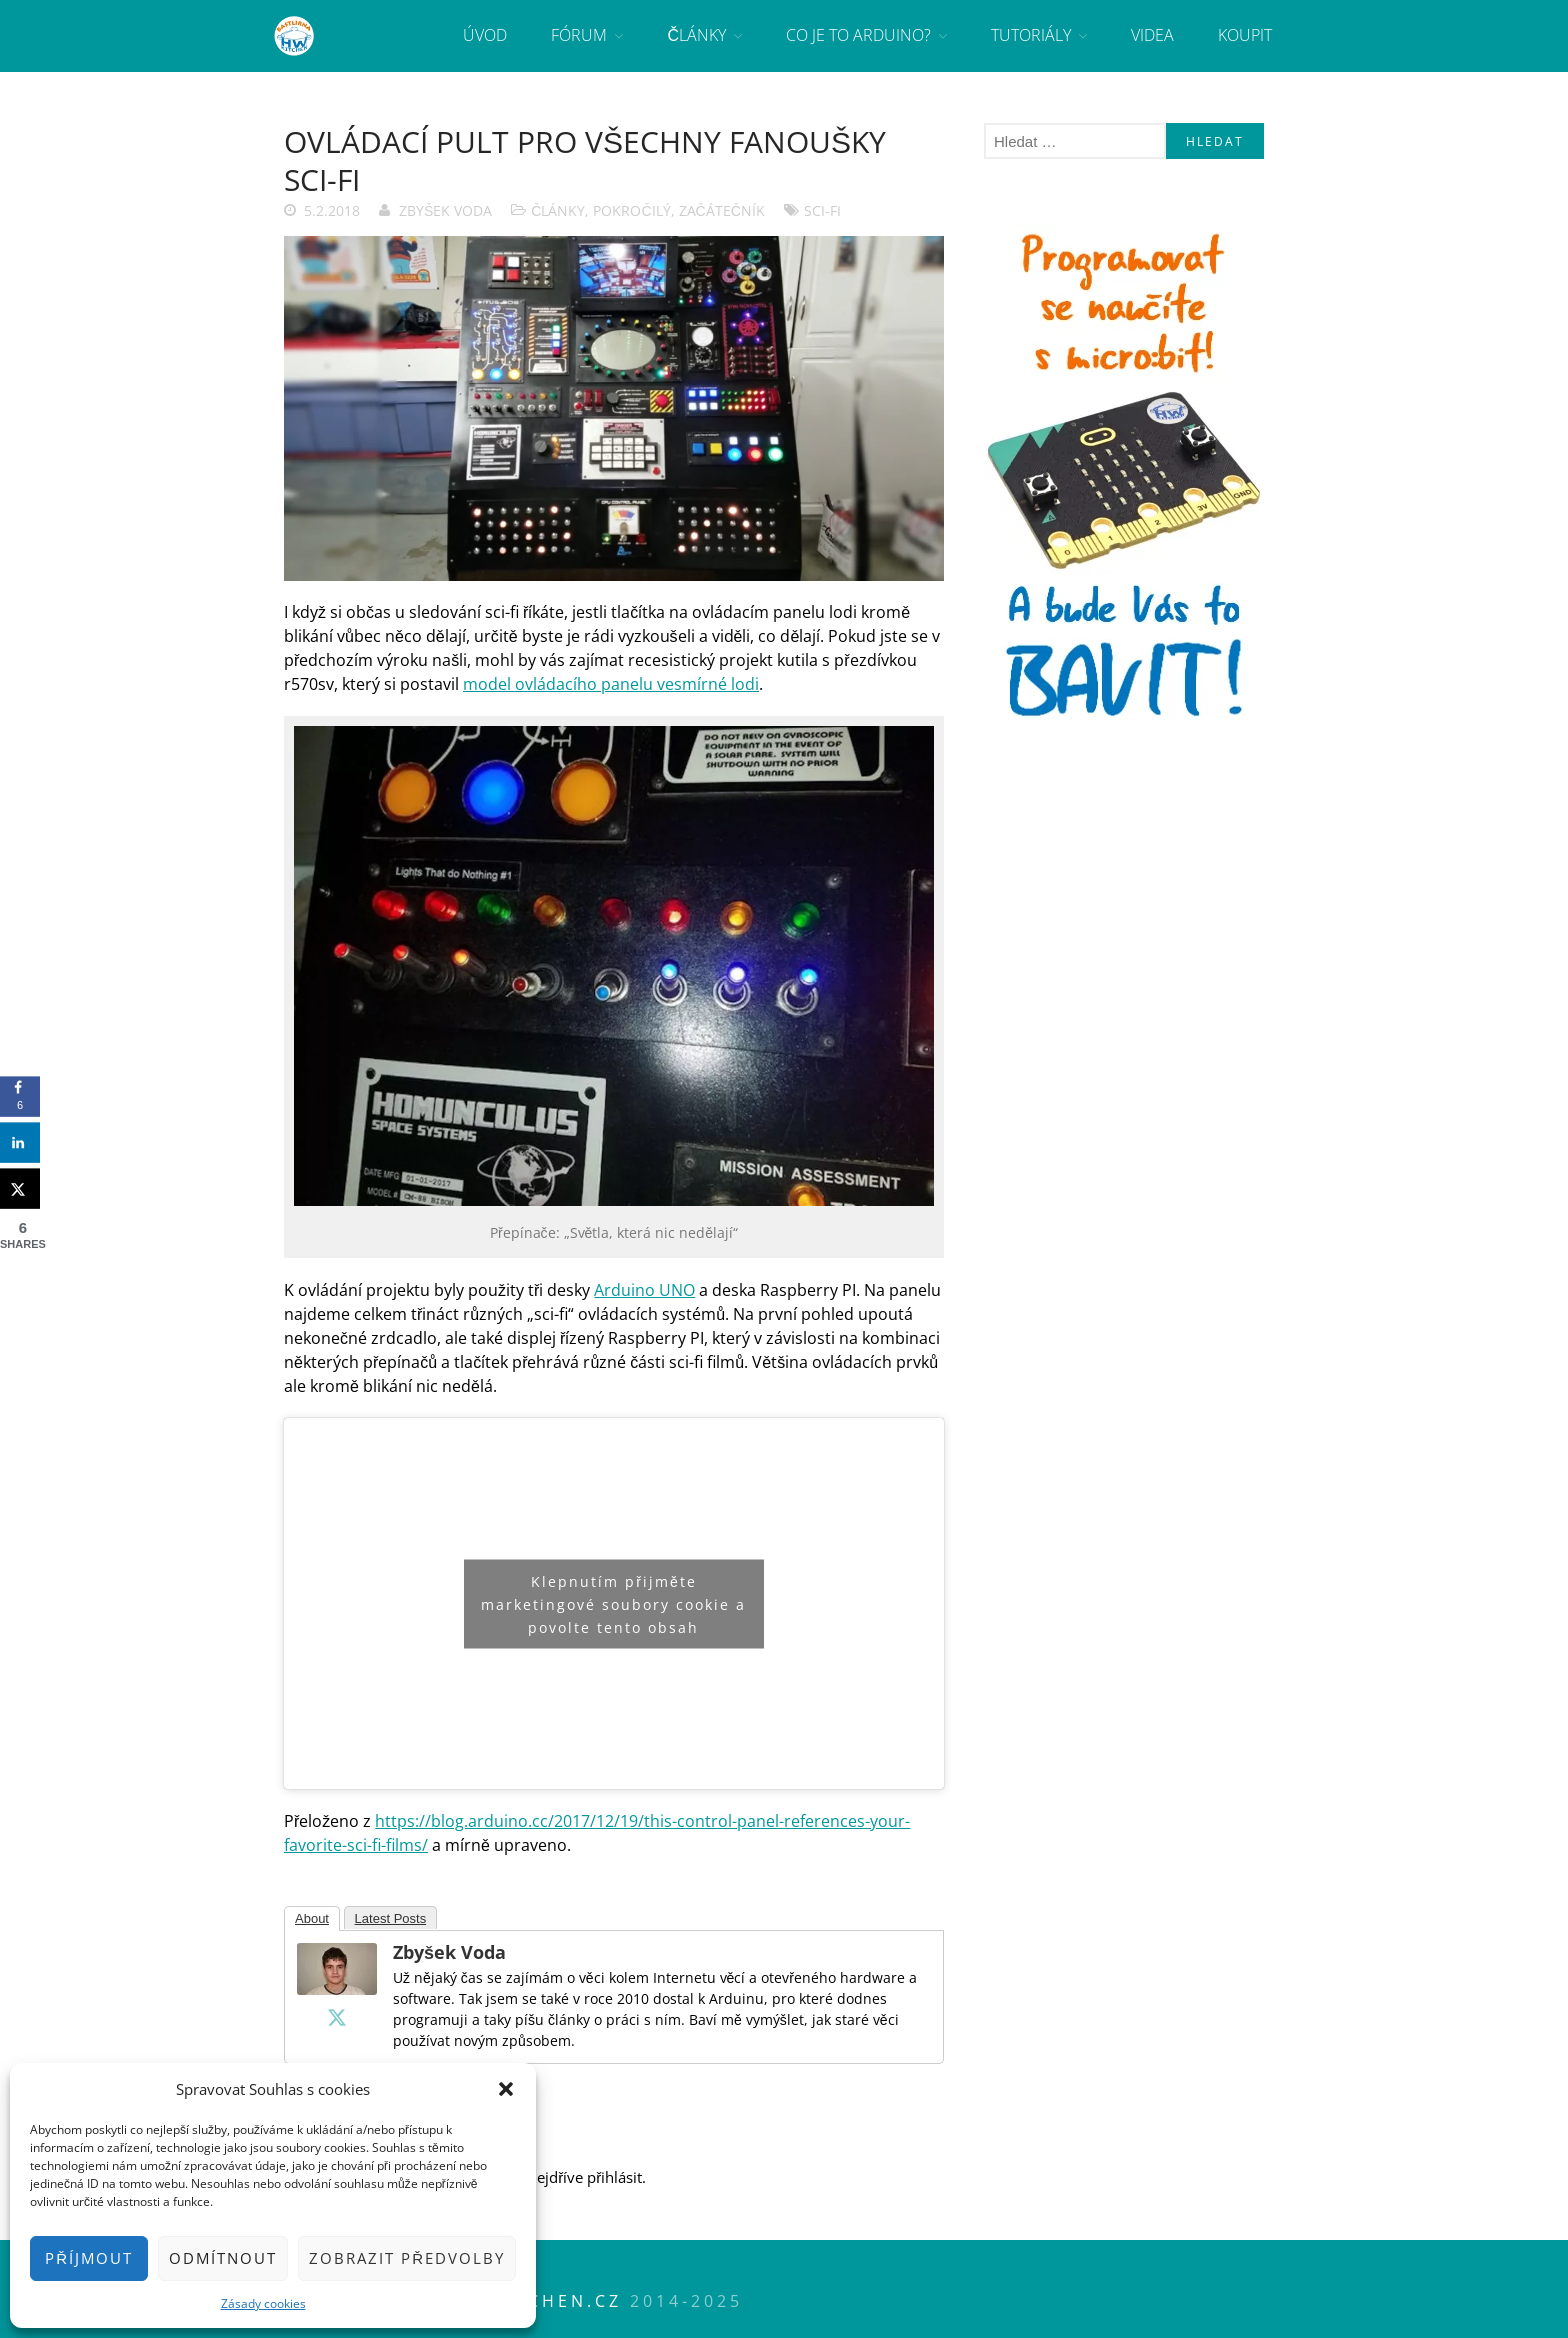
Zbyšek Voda (445, 210)
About (312, 1918)
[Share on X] (20, 1189)
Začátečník (722, 210)
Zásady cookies (263, 2303)
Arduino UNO (644, 1290)
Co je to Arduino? (858, 35)
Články (696, 35)
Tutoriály (1031, 35)
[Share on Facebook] (20, 1097)
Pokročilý (631, 210)
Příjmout (89, 2258)
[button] (506, 2089)
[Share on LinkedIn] (20, 1143)
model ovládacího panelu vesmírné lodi (611, 684)
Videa (1152, 35)
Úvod (485, 35)
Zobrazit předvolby (407, 2258)
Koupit (1245, 35)
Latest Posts (391, 1918)
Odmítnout (223, 2258)
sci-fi (822, 210)
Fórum (579, 35)
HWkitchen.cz (540, 2301)
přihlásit (614, 2177)
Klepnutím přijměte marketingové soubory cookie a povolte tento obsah (613, 1603)
